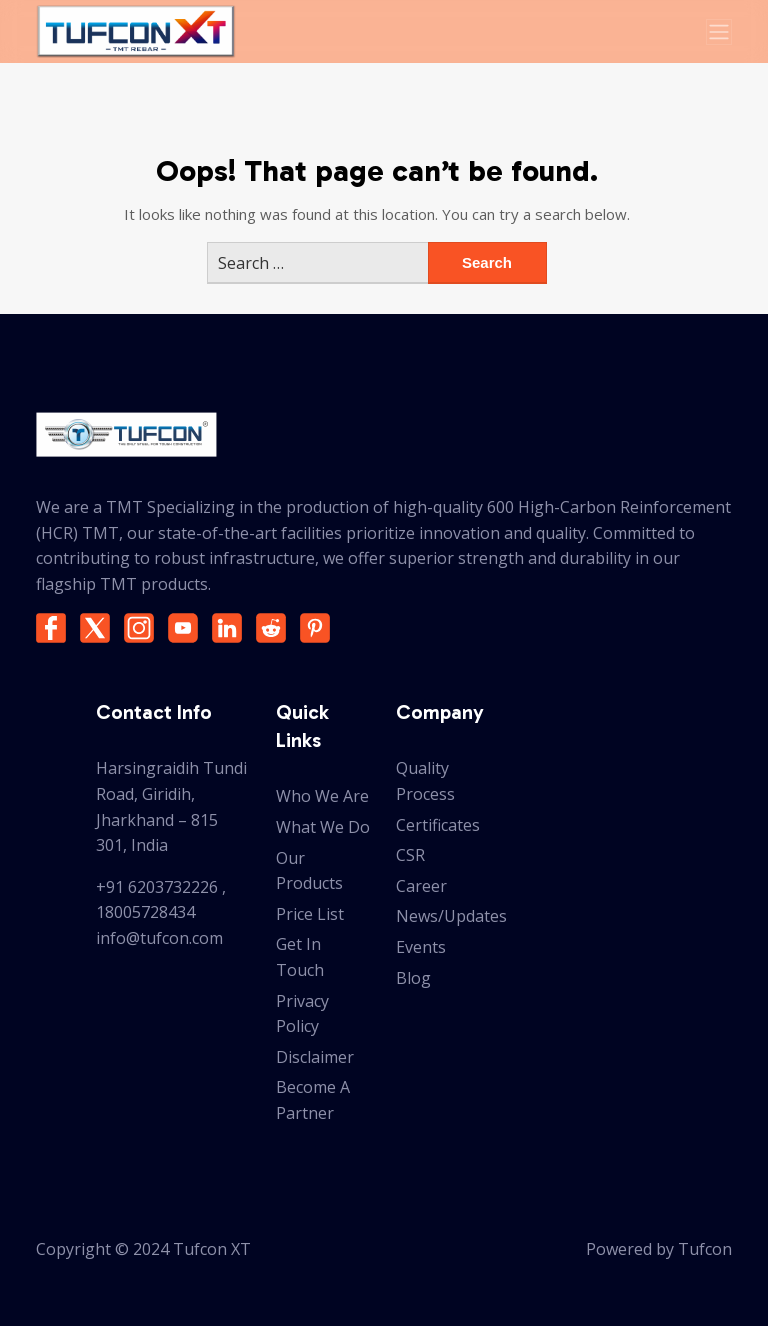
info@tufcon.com (159, 938)
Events (421, 947)
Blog (413, 978)
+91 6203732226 (157, 887)
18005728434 (145, 912)
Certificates (438, 825)
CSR (410, 855)
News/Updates (451, 916)
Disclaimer (315, 1057)
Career (421, 886)
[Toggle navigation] (719, 32)
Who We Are (322, 796)
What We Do (323, 827)
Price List (310, 914)
